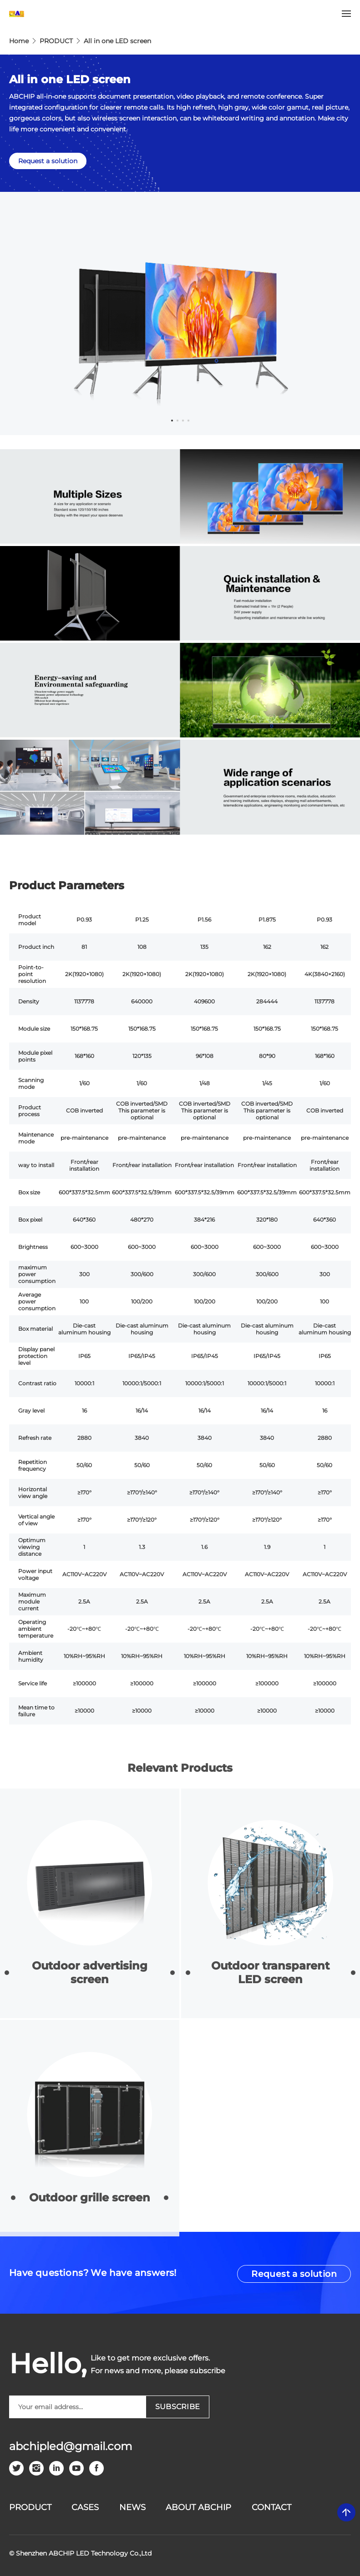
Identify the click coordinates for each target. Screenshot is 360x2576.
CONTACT (271, 2507)
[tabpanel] (180, 313)
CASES (85, 2507)
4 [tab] (188, 420)
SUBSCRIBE (177, 2406)
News (132, 2507)
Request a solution (47, 161)
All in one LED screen (117, 41)
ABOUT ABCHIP (198, 2507)
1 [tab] (172, 420)
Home (19, 41)
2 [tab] (177, 420)
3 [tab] (183, 420)
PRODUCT (56, 41)
